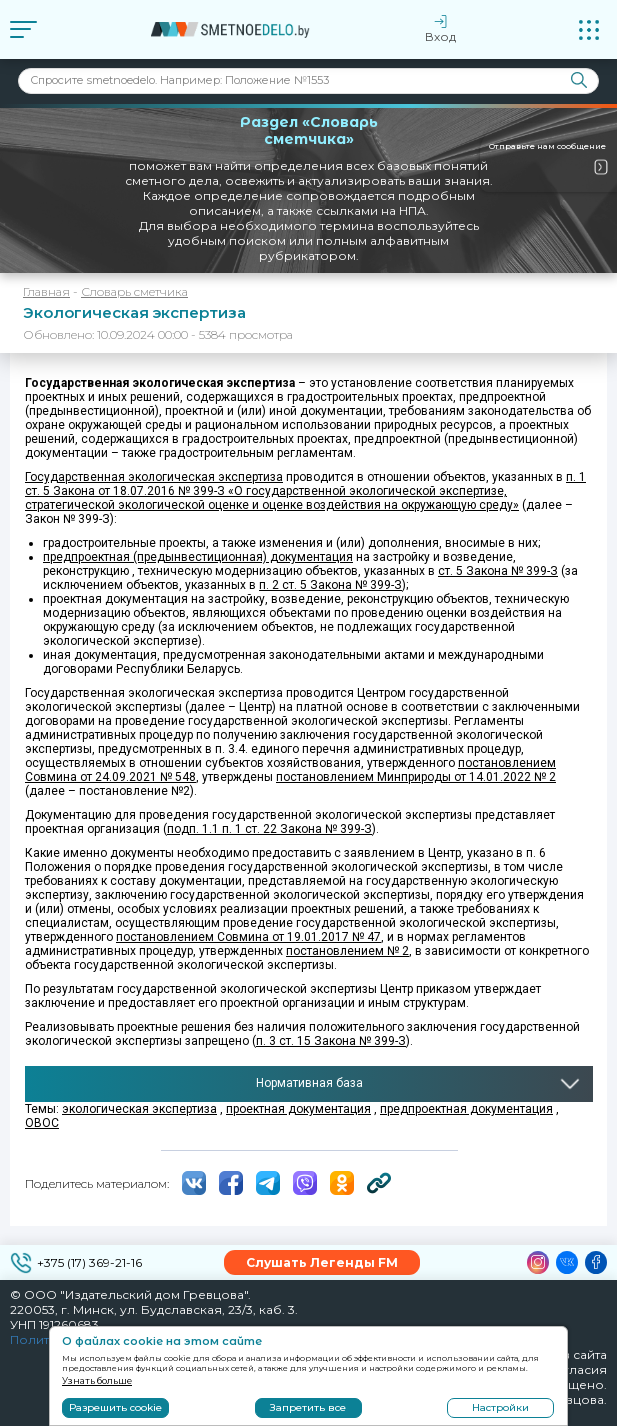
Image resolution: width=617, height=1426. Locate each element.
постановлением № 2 (347, 951)
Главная (46, 291)
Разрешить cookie (115, 1407)
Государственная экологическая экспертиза (154, 477)
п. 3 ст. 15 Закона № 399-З (331, 1041)
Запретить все (308, 1407)
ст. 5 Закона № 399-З (498, 571)
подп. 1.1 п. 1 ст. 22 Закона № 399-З (269, 829)
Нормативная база (309, 1083)
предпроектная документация (466, 1109)
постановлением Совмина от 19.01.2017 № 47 (248, 937)
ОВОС (42, 1123)
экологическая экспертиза (139, 1109)
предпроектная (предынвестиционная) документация (198, 557)
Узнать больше (97, 1380)
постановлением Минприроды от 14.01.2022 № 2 (416, 777)
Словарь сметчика (134, 291)
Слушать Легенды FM (322, 1262)
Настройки (500, 1407)
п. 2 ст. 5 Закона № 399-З (330, 585)
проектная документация (298, 1109)
